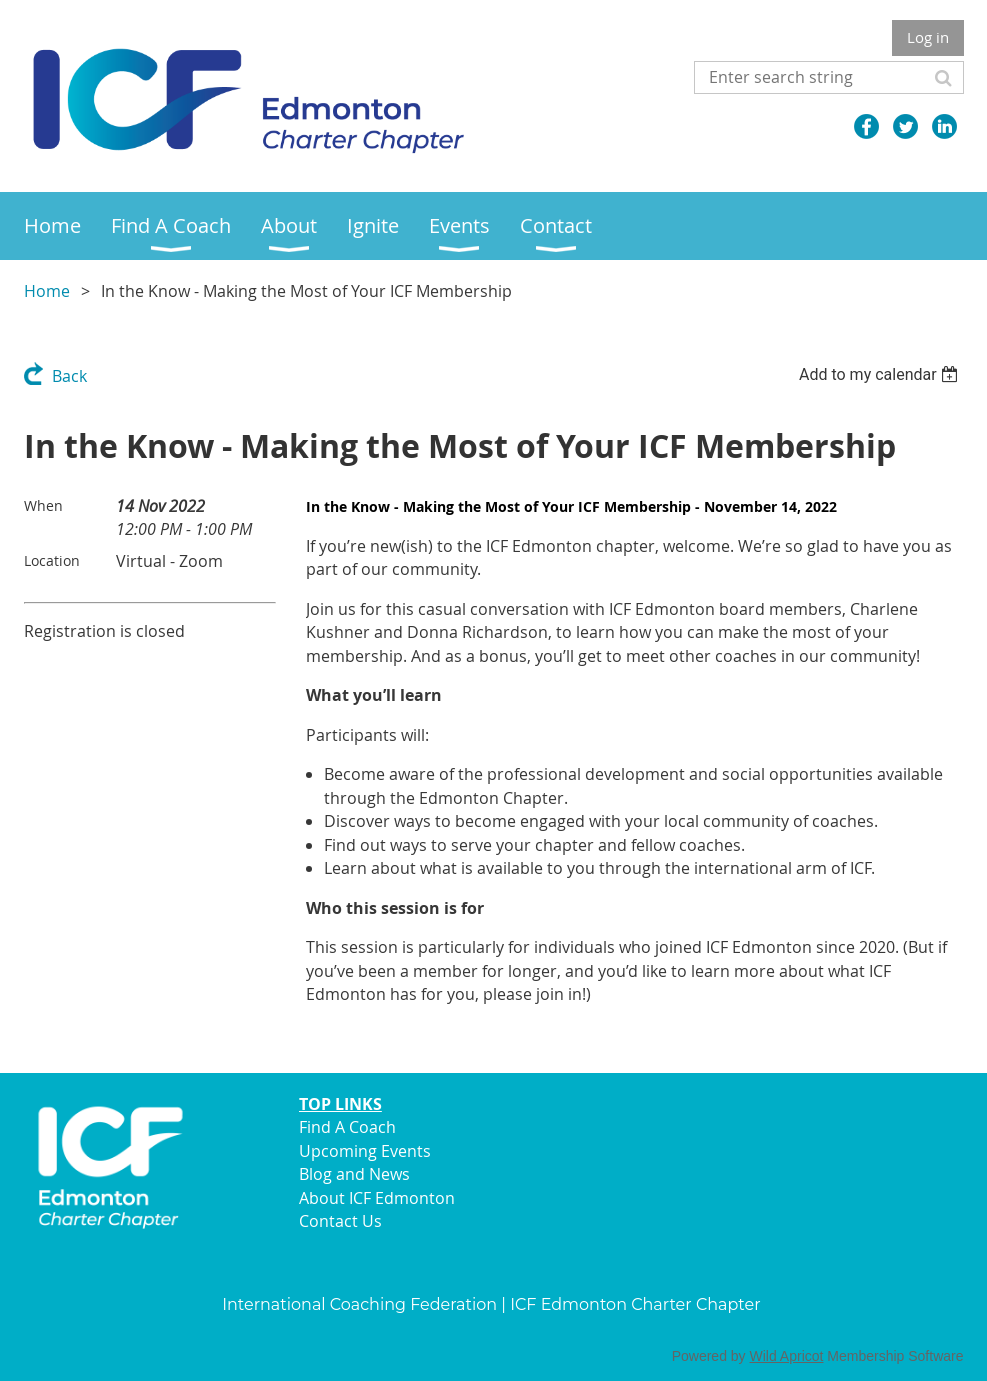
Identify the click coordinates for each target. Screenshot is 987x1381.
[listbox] (881, 374)
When (43, 505)
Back (69, 376)
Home (47, 291)
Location (52, 560)
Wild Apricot (787, 1356)
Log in (928, 37)
